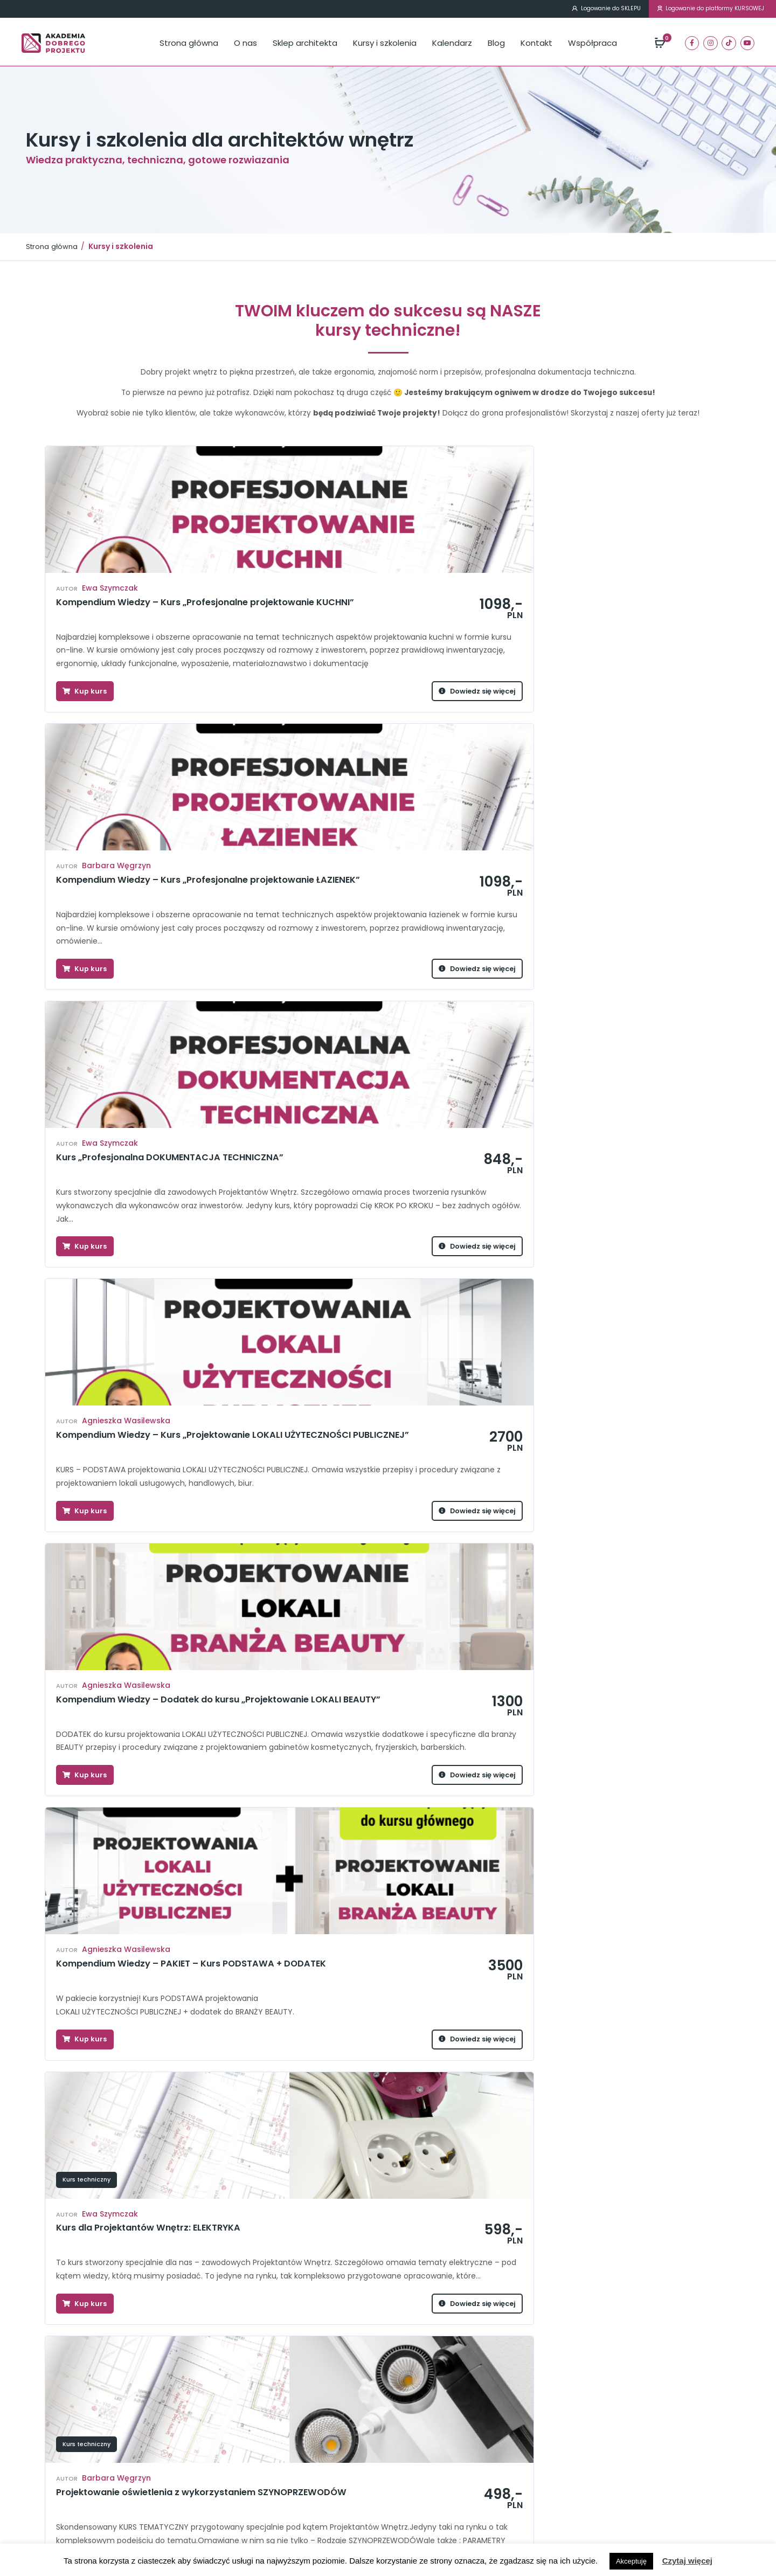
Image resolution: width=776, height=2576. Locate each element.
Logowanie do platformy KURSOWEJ (695, 10)
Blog (496, 44)
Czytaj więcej (687, 2560)
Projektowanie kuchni (177, 2411)
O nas (245, 44)
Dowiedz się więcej (203, 764)
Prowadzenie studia (93, 1543)
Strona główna (189, 44)
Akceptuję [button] (631, 2561)
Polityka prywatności (434, 2498)
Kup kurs (88, 764)
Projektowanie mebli (297, 2411)
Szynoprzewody (289, 2435)
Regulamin (417, 2473)
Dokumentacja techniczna (186, 2435)
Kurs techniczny (86, 1225)
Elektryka (155, 2460)
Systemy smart (287, 2423)
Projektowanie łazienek (180, 2423)
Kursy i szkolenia (385, 44)
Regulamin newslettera (439, 2486)
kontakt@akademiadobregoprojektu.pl (632, 2441)
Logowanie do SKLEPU (564, 10)
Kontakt (536, 44)
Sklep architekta (305, 44)
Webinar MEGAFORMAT (301, 2448)
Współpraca (592, 44)
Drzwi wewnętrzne (171, 2448)
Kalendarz (452, 44)
